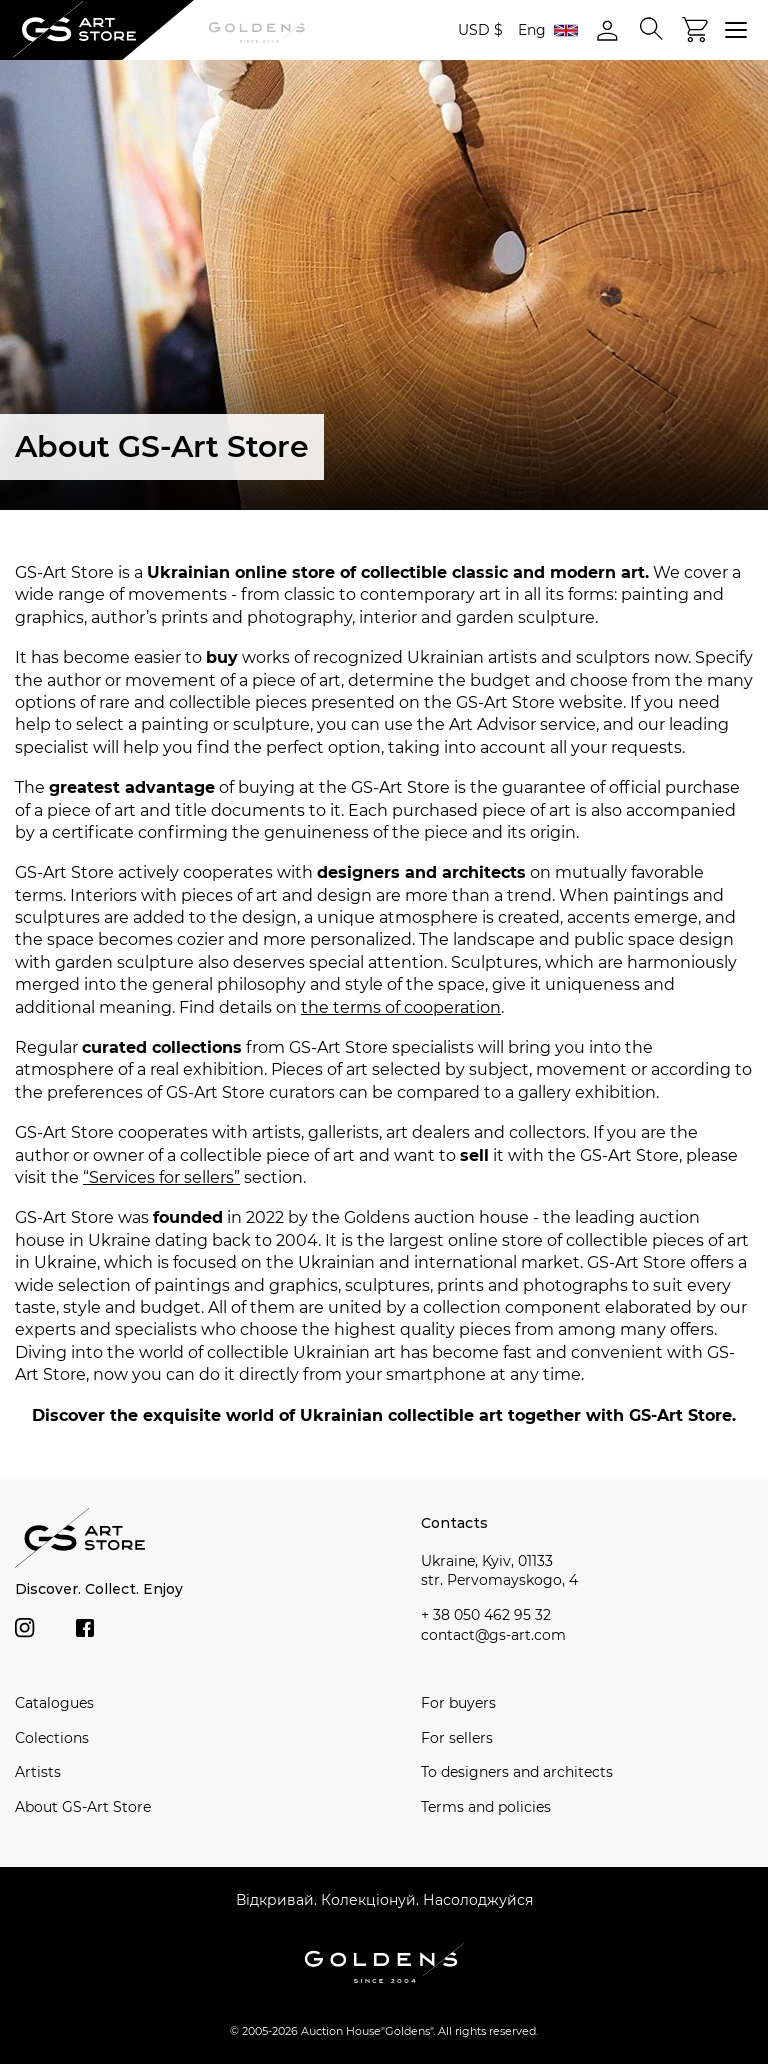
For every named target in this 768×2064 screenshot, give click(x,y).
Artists (38, 1772)
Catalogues (54, 1703)
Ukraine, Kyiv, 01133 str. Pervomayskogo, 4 (499, 1571)
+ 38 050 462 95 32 (486, 1615)
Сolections (52, 1738)
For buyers (458, 1703)
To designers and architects (517, 1772)
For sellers (457, 1738)
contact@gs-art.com (493, 1635)
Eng (548, 30)
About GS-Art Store (83, 1807)
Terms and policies (486, 1807)
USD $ (480, 30)
